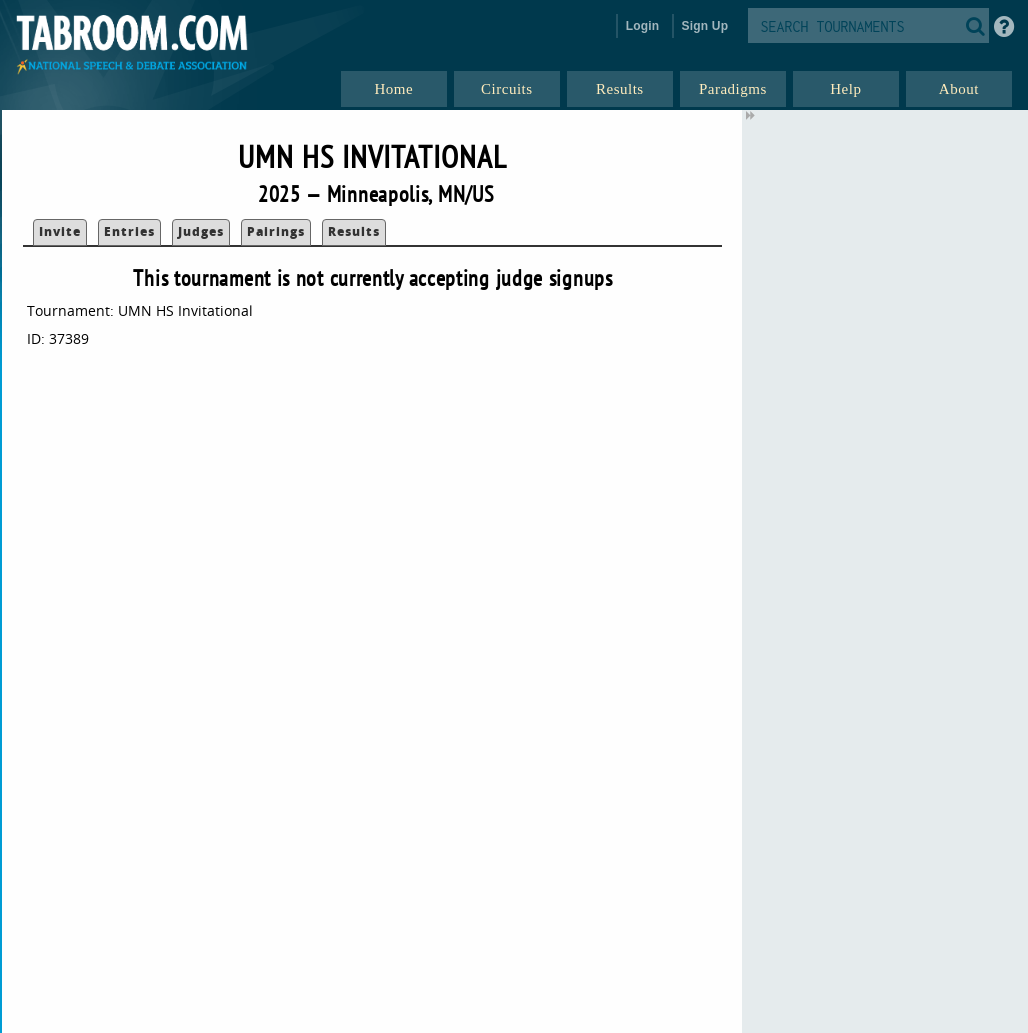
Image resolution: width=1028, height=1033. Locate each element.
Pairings (276, 231)
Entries (129, 231)
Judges (201, 231)
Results (354, 231)
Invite (60, 231)
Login (643, 26)
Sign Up (705, 26)
